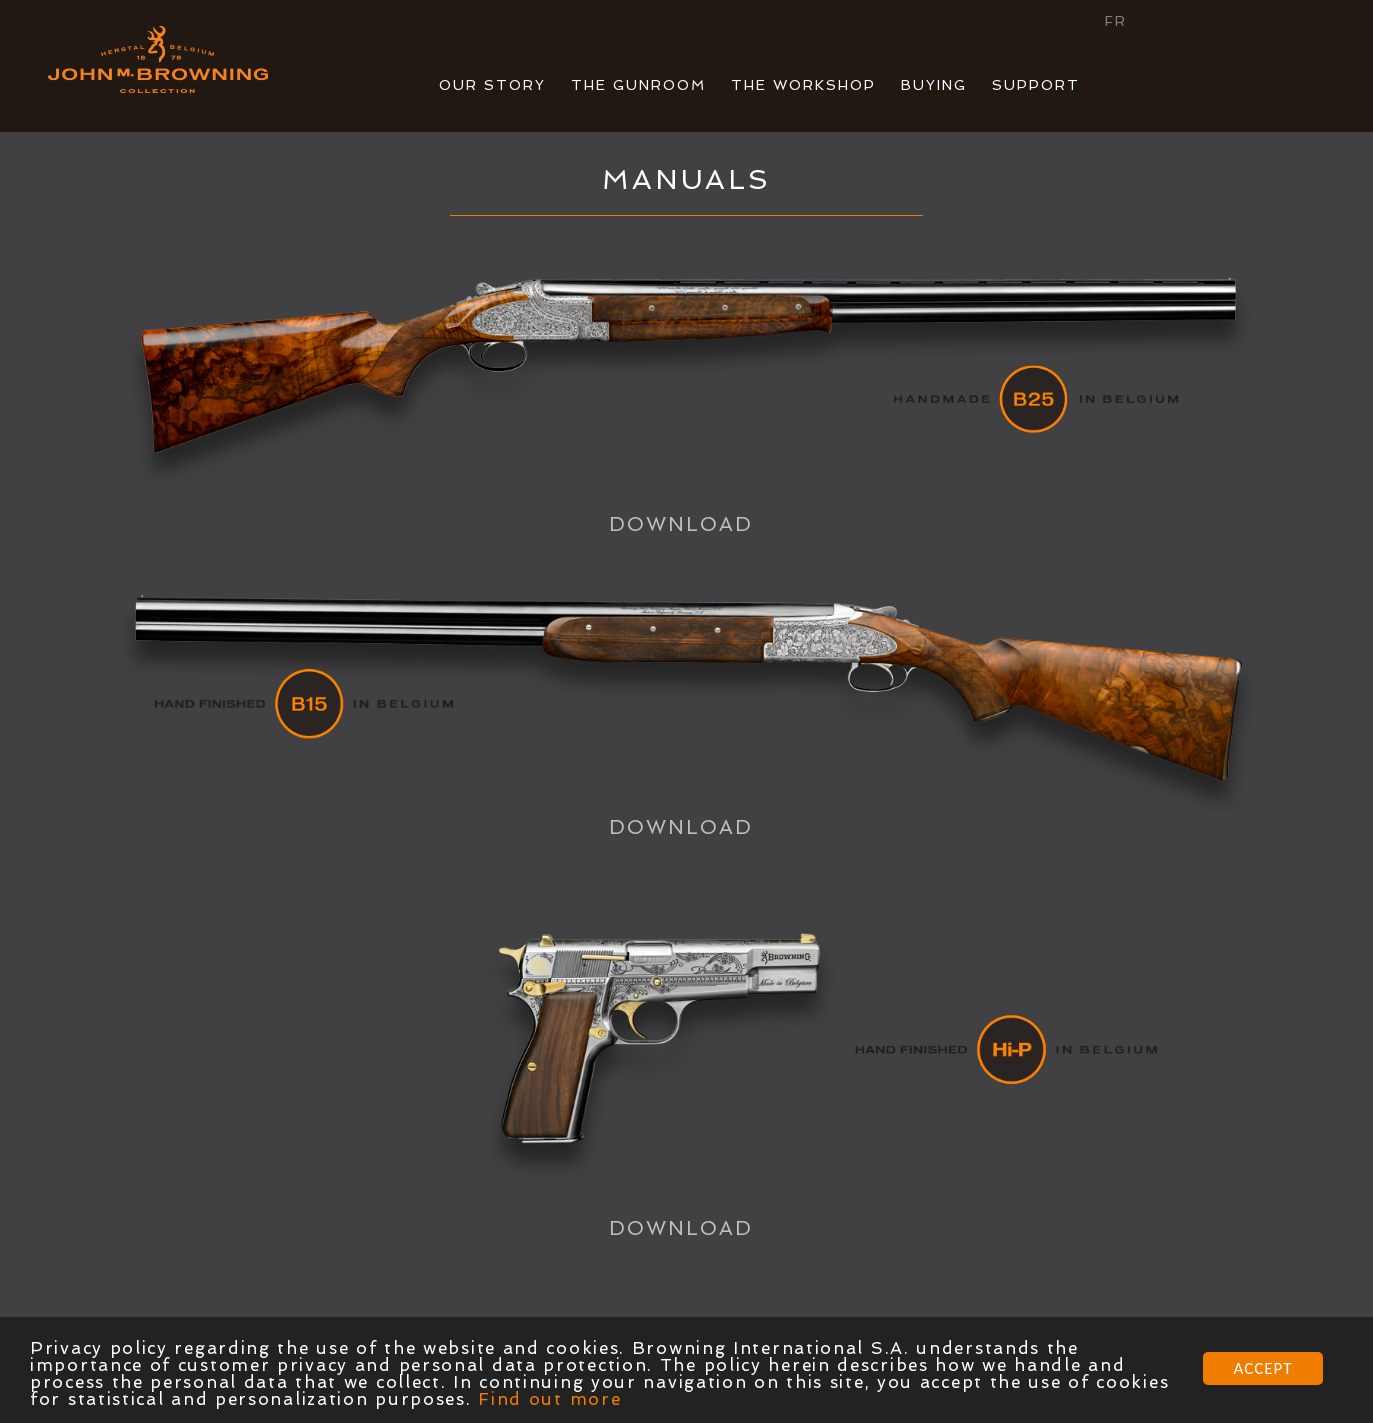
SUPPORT (1036, 85)
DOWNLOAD (681, 524)
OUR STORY (492, 85)
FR (1116, 21)
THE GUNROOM (638, 85)
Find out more (549, 1400)
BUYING (934, 85)
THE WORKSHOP (803, 85)
